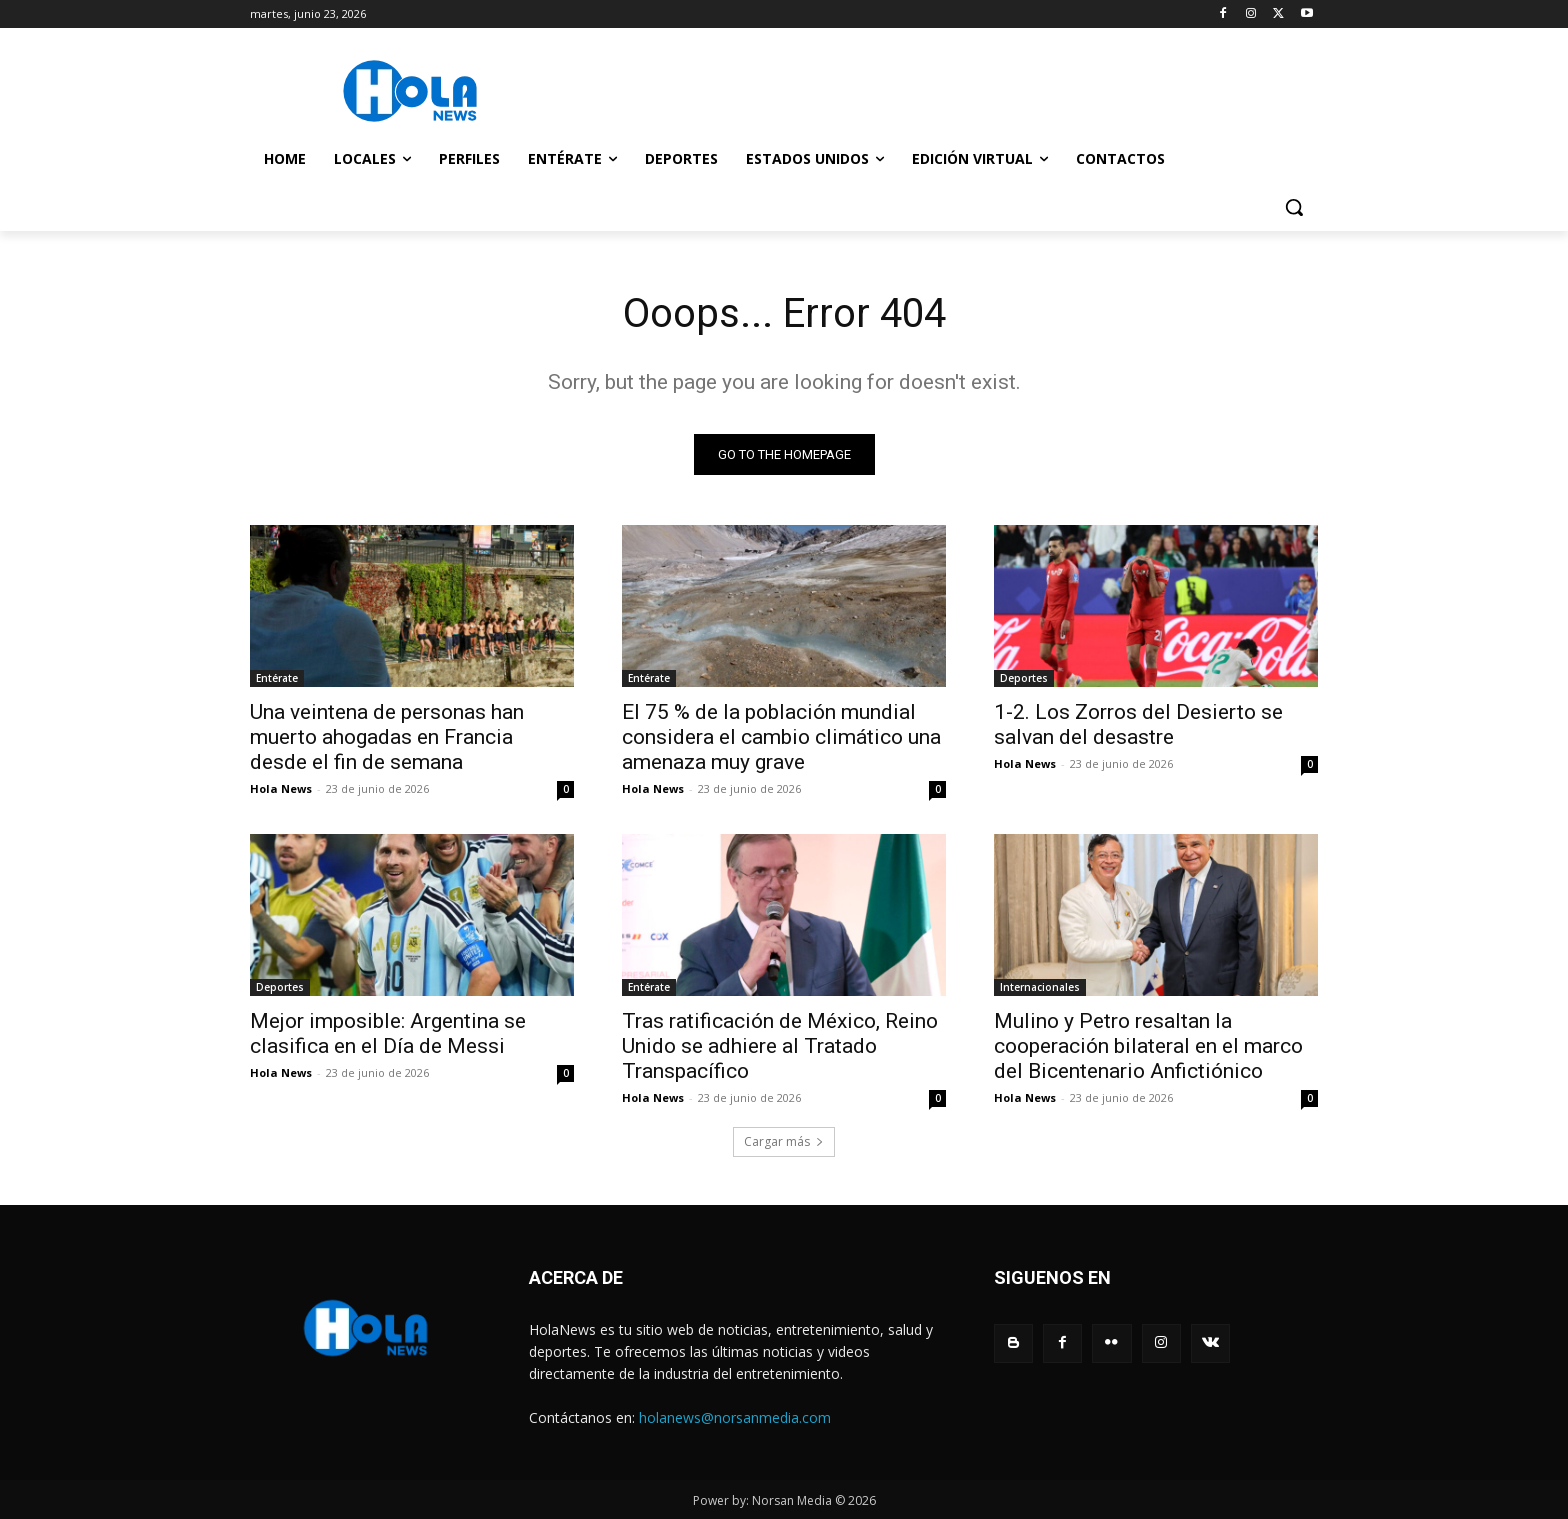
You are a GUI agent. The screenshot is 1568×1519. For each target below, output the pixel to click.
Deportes (1024, 678)
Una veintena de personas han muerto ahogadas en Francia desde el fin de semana (387, 737)
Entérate (277, 678)
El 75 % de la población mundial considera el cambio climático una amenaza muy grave (781, 737)
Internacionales (1040, 987)
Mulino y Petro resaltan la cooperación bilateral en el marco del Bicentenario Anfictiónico (1148, 1046)
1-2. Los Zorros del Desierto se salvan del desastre (1138, 724)
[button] (1294, 207)
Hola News (281, 788)
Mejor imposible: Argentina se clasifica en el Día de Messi (388, 1033)
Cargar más (784, 1141)
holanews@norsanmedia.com (735, 1417)
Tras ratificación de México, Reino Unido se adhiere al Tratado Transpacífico (780, 1046)
